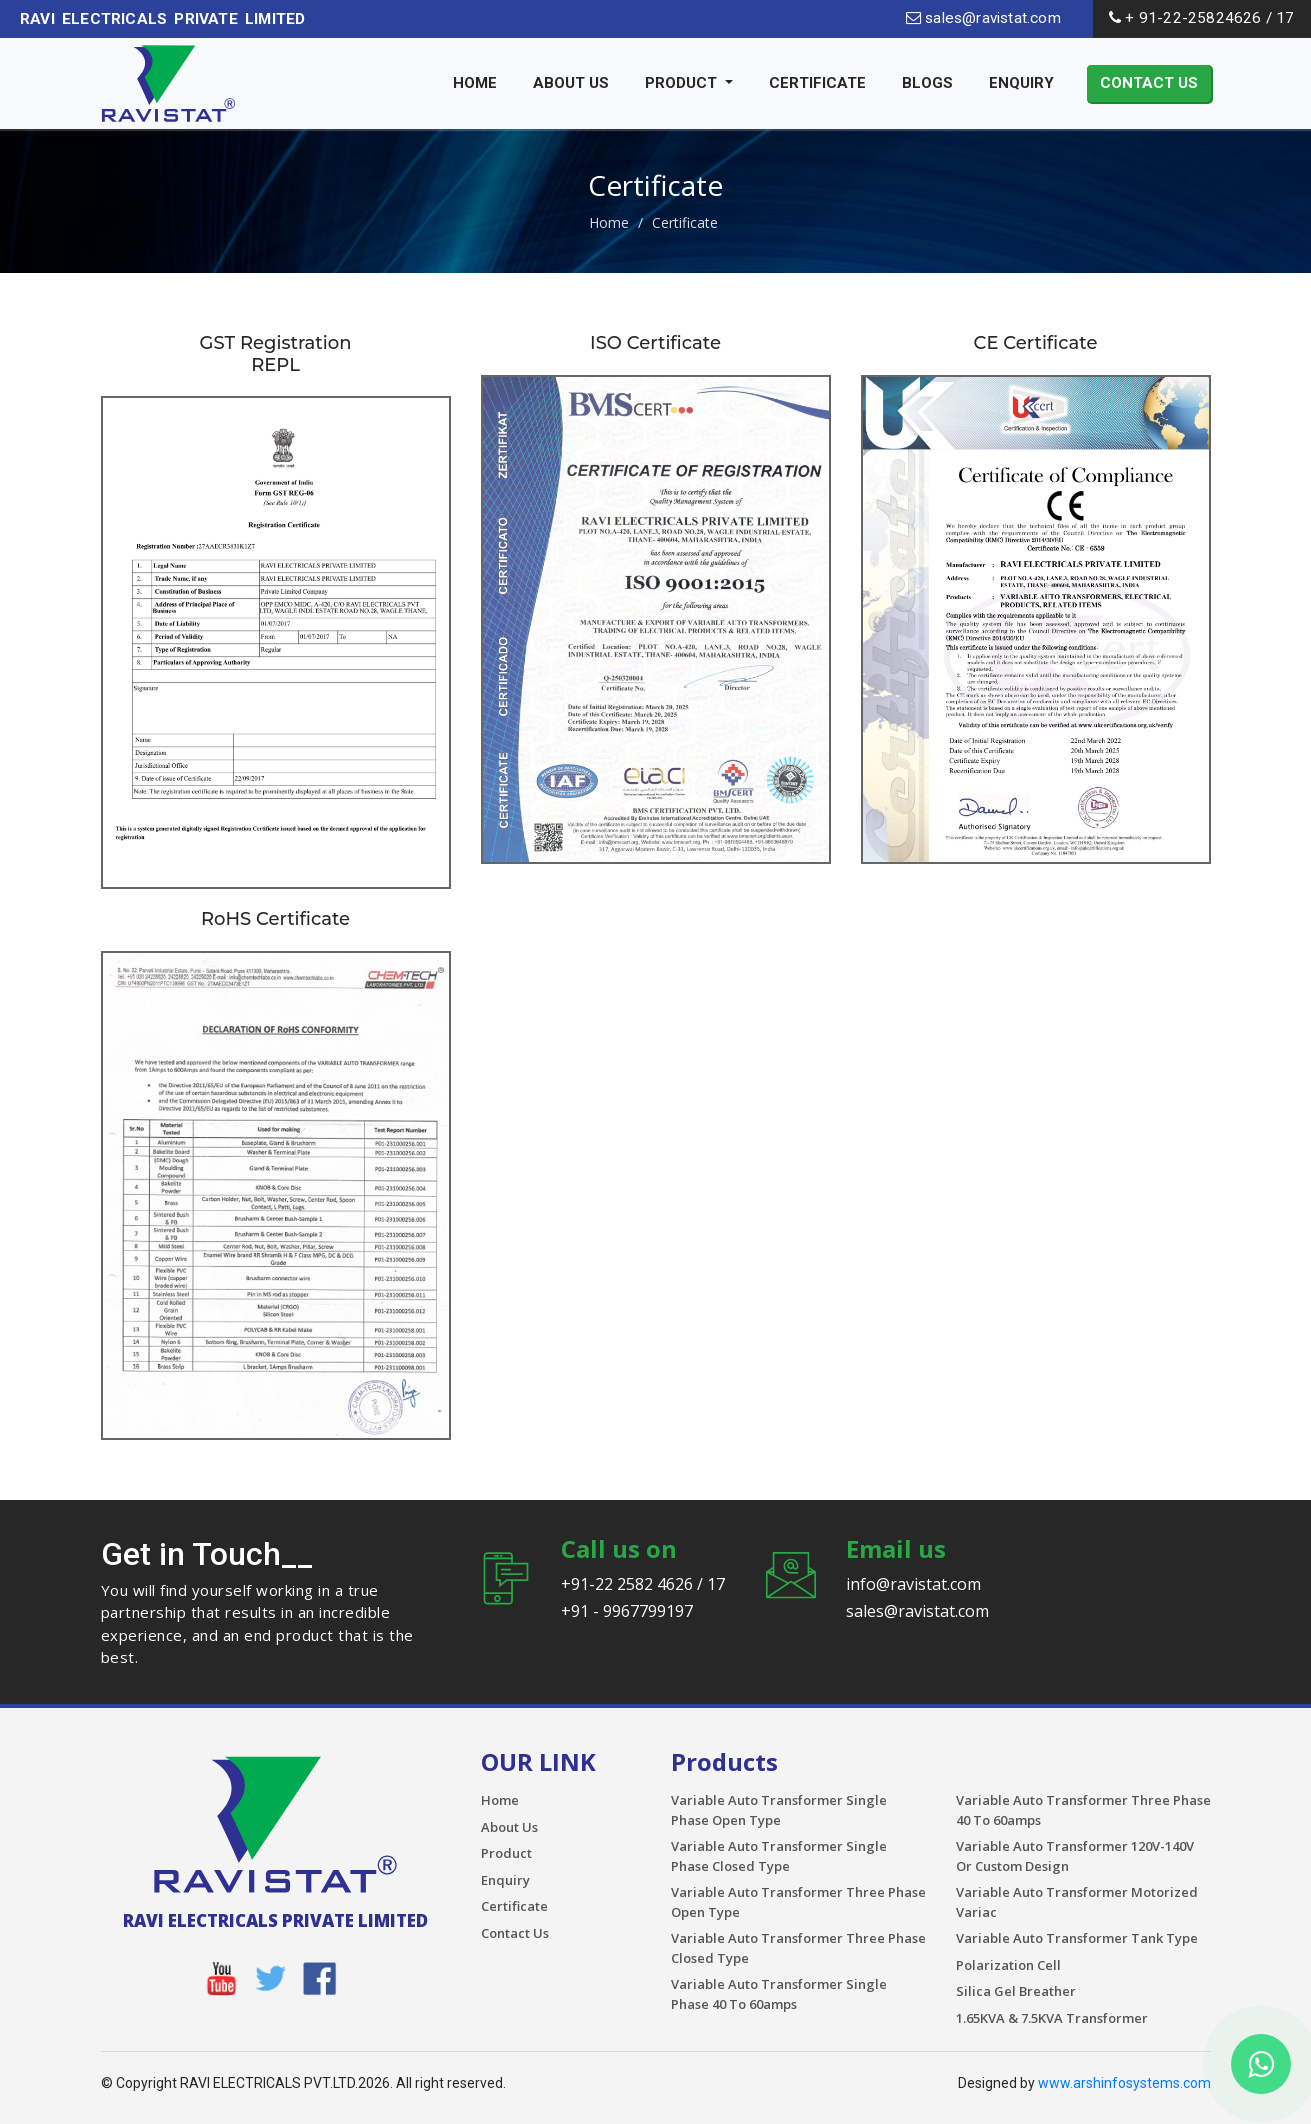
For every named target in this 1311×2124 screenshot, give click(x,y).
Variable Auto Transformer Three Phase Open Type (798, 1902)
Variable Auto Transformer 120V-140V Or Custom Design (1075, 1856)
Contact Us (1149, 83)
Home (475, 83)
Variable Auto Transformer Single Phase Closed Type (779, 1856)
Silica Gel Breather (1016, 1991)
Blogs (927, 83)
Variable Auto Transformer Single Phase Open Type (779, 1810)
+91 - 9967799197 (627, 1611)
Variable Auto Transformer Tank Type (1077, 1938)
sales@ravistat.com (983, 18)
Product (506, 1853)
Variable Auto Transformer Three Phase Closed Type (798, 1948)
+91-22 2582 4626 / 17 (643, 1584)
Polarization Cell (1008, 1965)
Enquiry (1021, 83)
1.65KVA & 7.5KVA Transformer (1052, 2018)
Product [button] (683, 83)
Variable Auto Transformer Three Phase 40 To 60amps (1083, 1810)
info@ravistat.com (913, 1584)
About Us (571, 83)
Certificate (817, 83)
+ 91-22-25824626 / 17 (1202, 18)
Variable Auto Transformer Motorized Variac (1077, 1902)
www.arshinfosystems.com (1124, 2083)
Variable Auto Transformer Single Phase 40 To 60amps (779, 1994)
